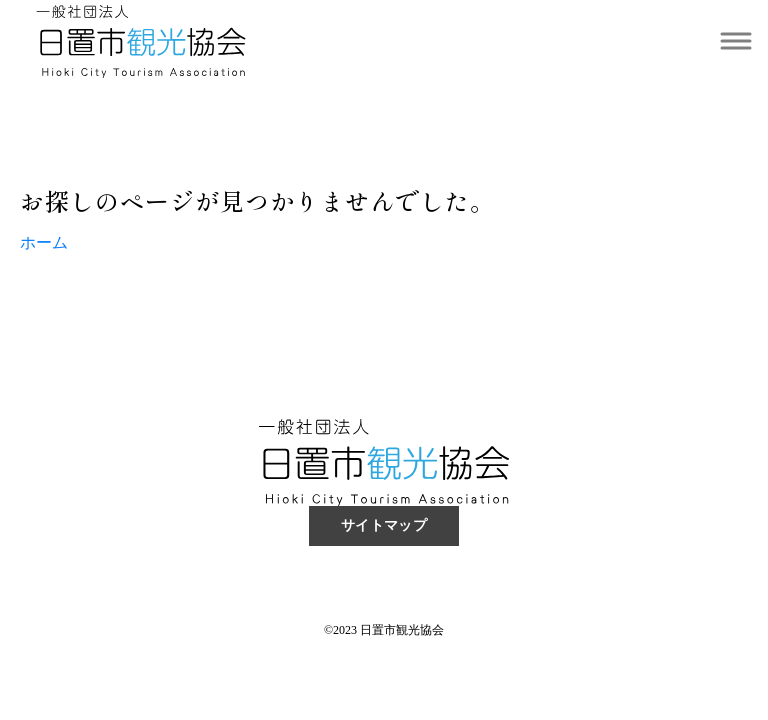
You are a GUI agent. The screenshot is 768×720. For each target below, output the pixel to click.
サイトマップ (384, 525)
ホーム (44, 242)
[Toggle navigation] (735, 41)
